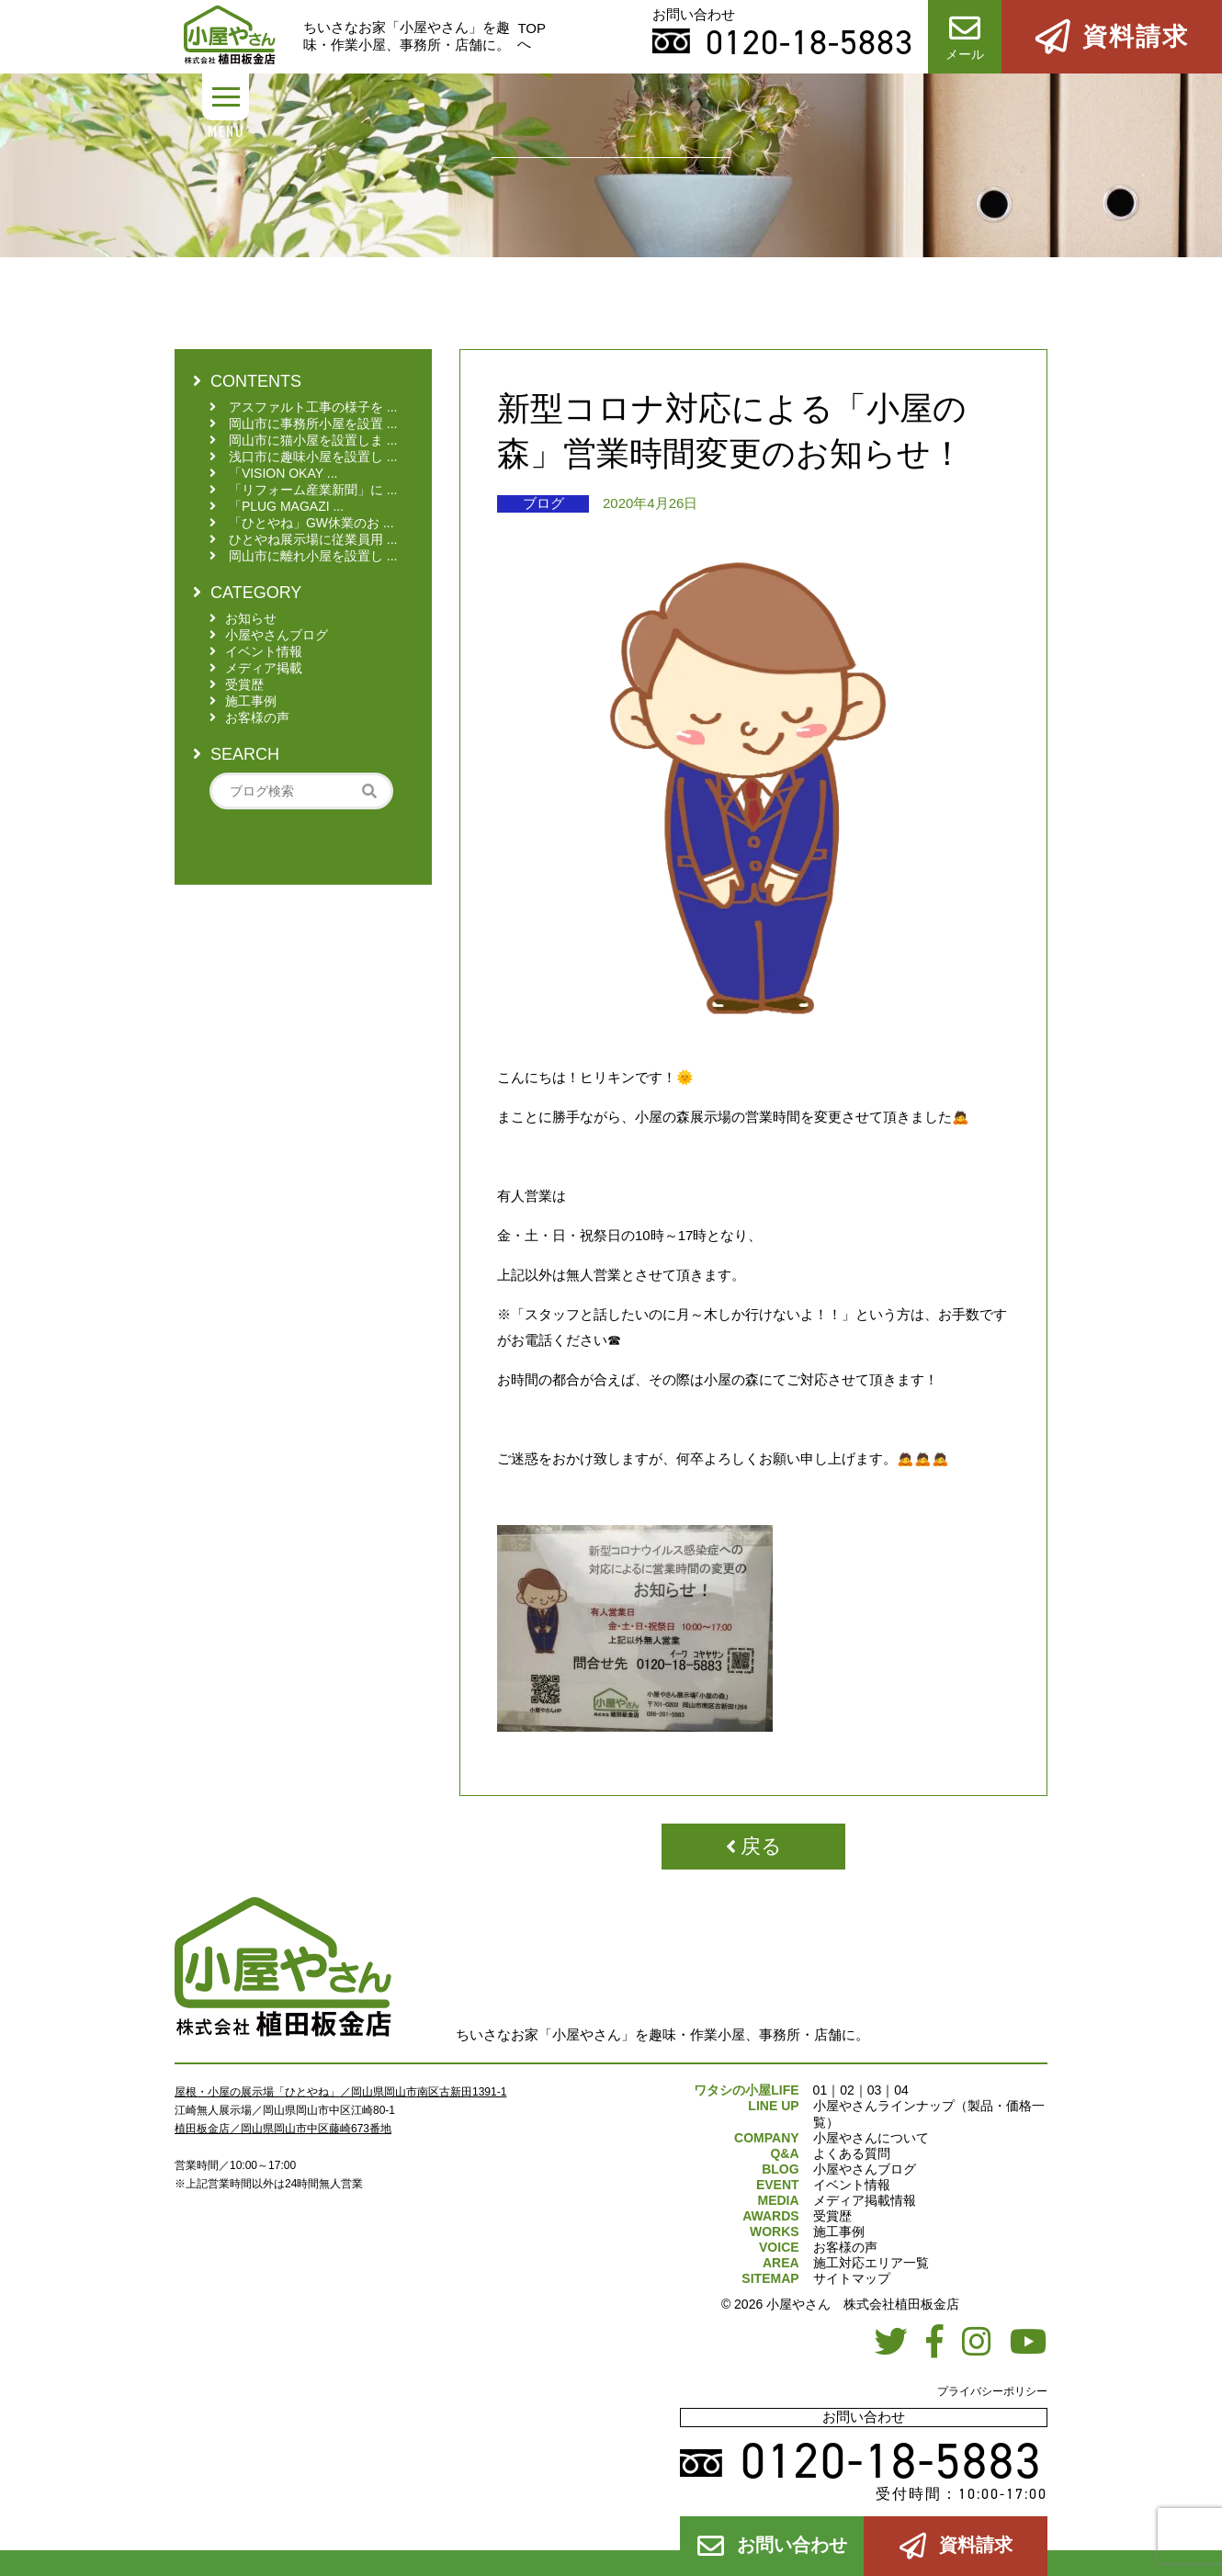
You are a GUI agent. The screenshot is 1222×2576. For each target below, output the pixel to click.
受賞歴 (832, 2216)
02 (847, 2090)
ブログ (543, 503)
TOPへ (531, 35)
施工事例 (839, 2231)
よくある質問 (851, 2153)
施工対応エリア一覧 (871, 2262)
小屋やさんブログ (864, 2169)
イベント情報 (851, 2184)
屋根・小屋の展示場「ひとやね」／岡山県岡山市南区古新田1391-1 (340, 2091)
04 (901, 2090)
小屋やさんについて (871, 2137)
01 (820, 2090)
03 (874, 2090)
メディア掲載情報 (864, 2200)
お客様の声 (845, 2247)
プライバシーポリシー (992, 2391)
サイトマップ (851, 2278)
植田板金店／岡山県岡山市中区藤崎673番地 (283, 2128)
